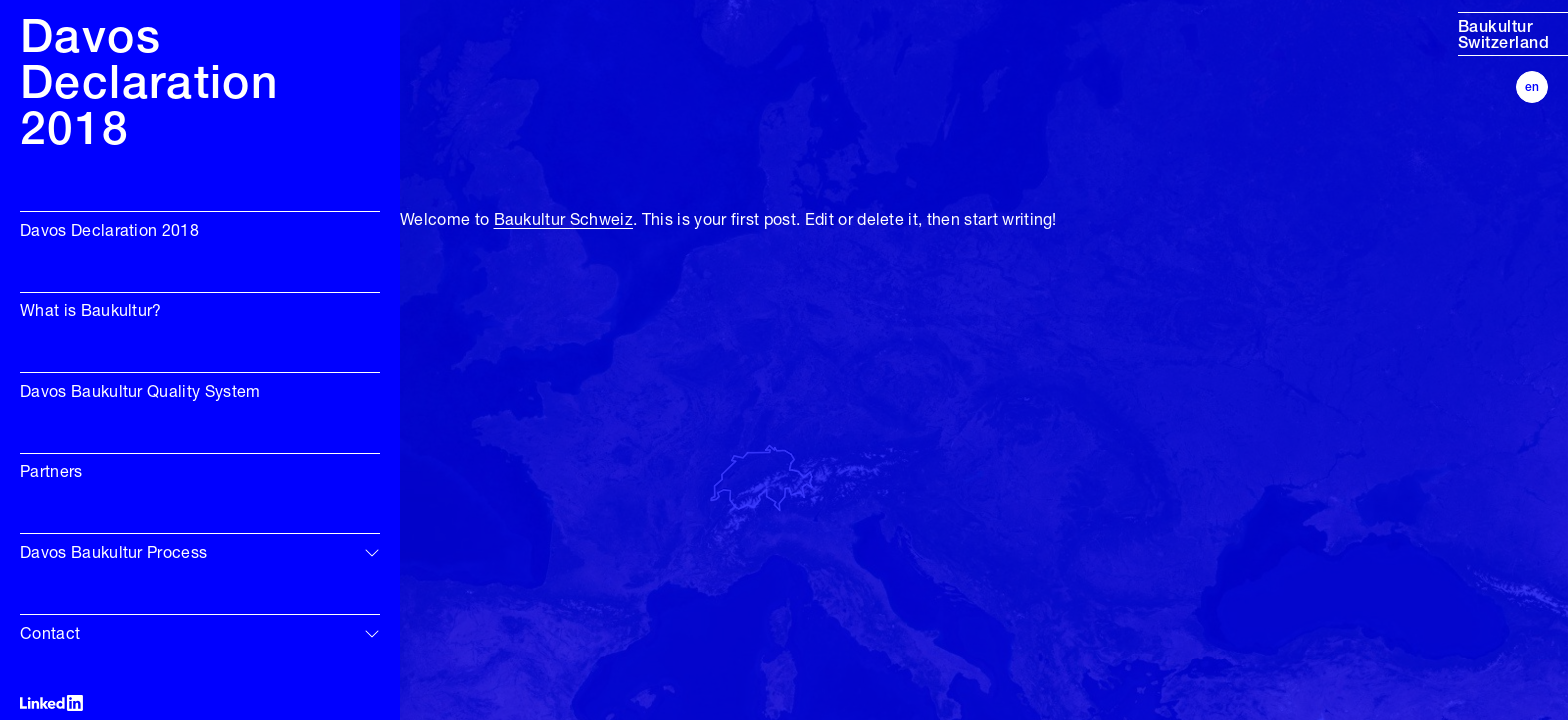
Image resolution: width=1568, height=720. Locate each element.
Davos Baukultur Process (113, 554)
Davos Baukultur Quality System (140, 393)
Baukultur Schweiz (563, 221)
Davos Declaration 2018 (109, 232)
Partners (51, 473)
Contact (50, 635)
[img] (372, 552)
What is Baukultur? (91, 312)
